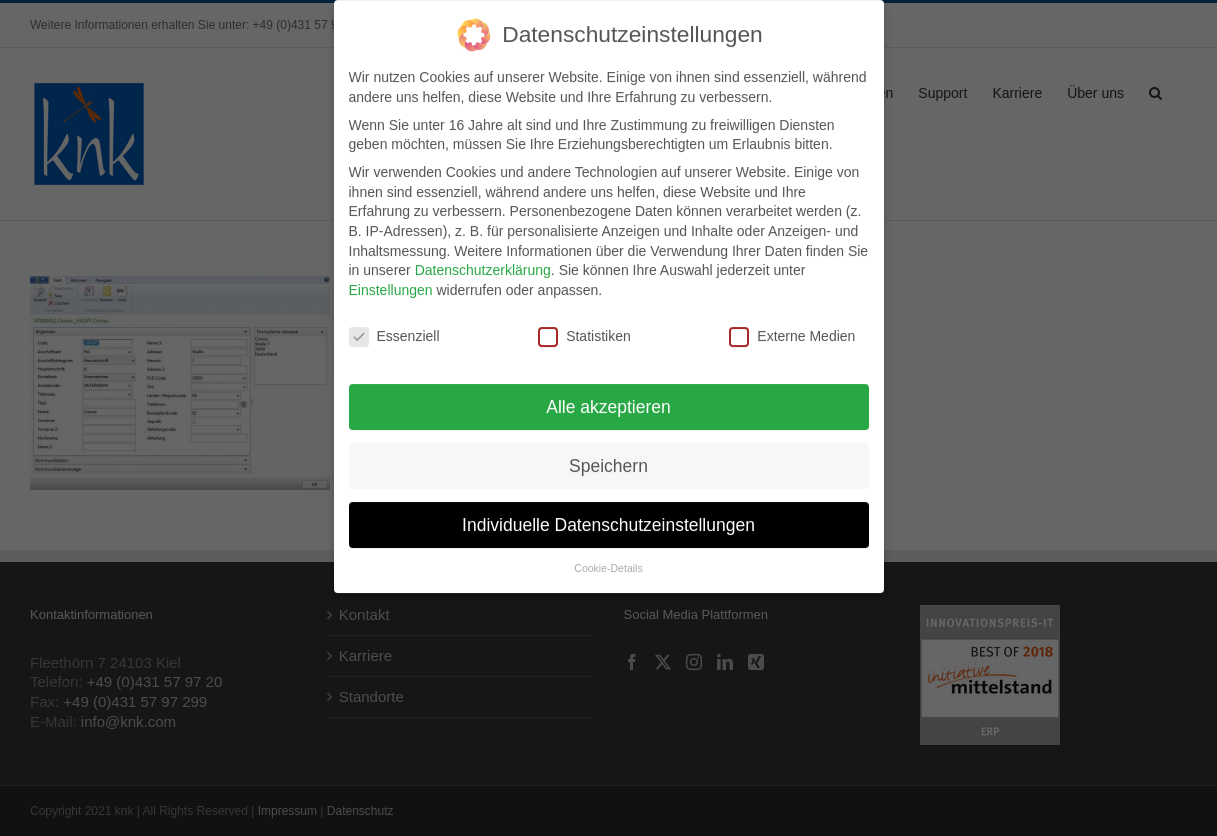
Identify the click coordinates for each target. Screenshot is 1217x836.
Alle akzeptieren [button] (608, 397)
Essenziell (394, 326)
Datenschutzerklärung (483, 260)
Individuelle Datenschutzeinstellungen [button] (608, 515)
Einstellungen (391, 280)
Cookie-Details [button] (608, 559)
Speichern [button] (608, 456)
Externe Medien (792, 326)
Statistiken (584, 326)
